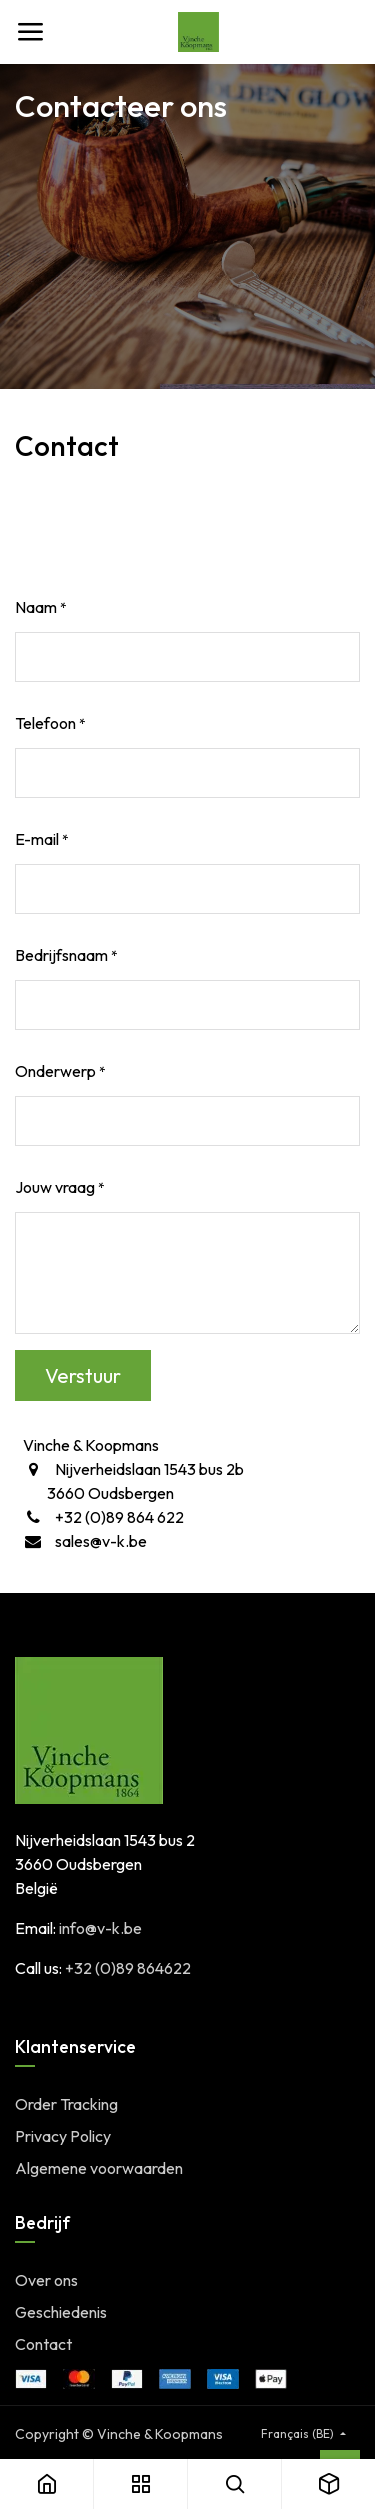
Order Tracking (66, 2104)
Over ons (46, 2280)
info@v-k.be (100, 1928)
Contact (43, 2344)
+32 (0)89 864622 (128, 1968)
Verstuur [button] (83, 1375)
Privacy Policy (63, 2136)
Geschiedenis (61, 2312)
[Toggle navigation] (30, 32)
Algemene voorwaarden (99, 2168)
